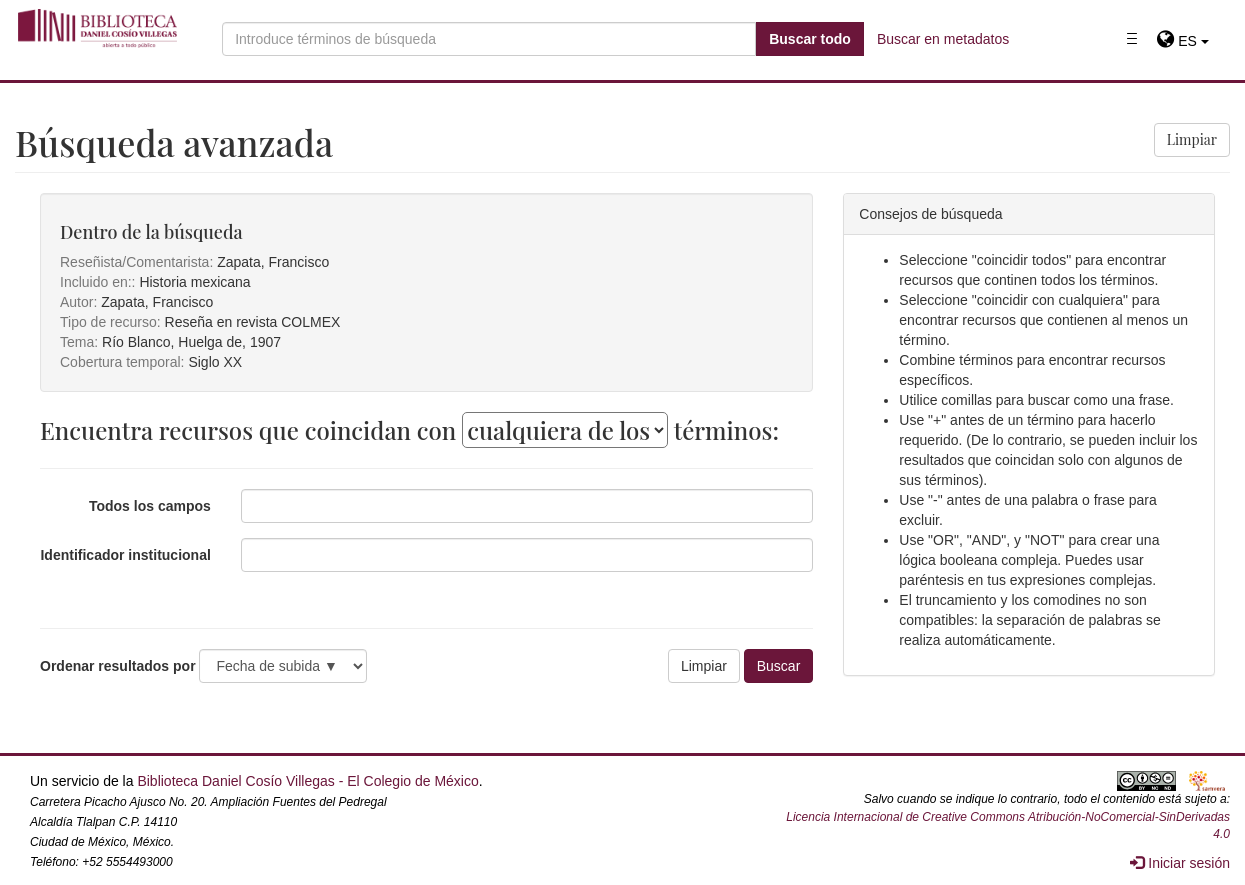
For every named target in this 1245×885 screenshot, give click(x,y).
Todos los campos (150, 506)
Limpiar (1192, 139)
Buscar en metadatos (943, 39)
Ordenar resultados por (118, 666)
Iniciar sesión (1180, 863)
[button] (1182, 41)
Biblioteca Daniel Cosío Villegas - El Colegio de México (307, 781)
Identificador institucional (125, 555)
